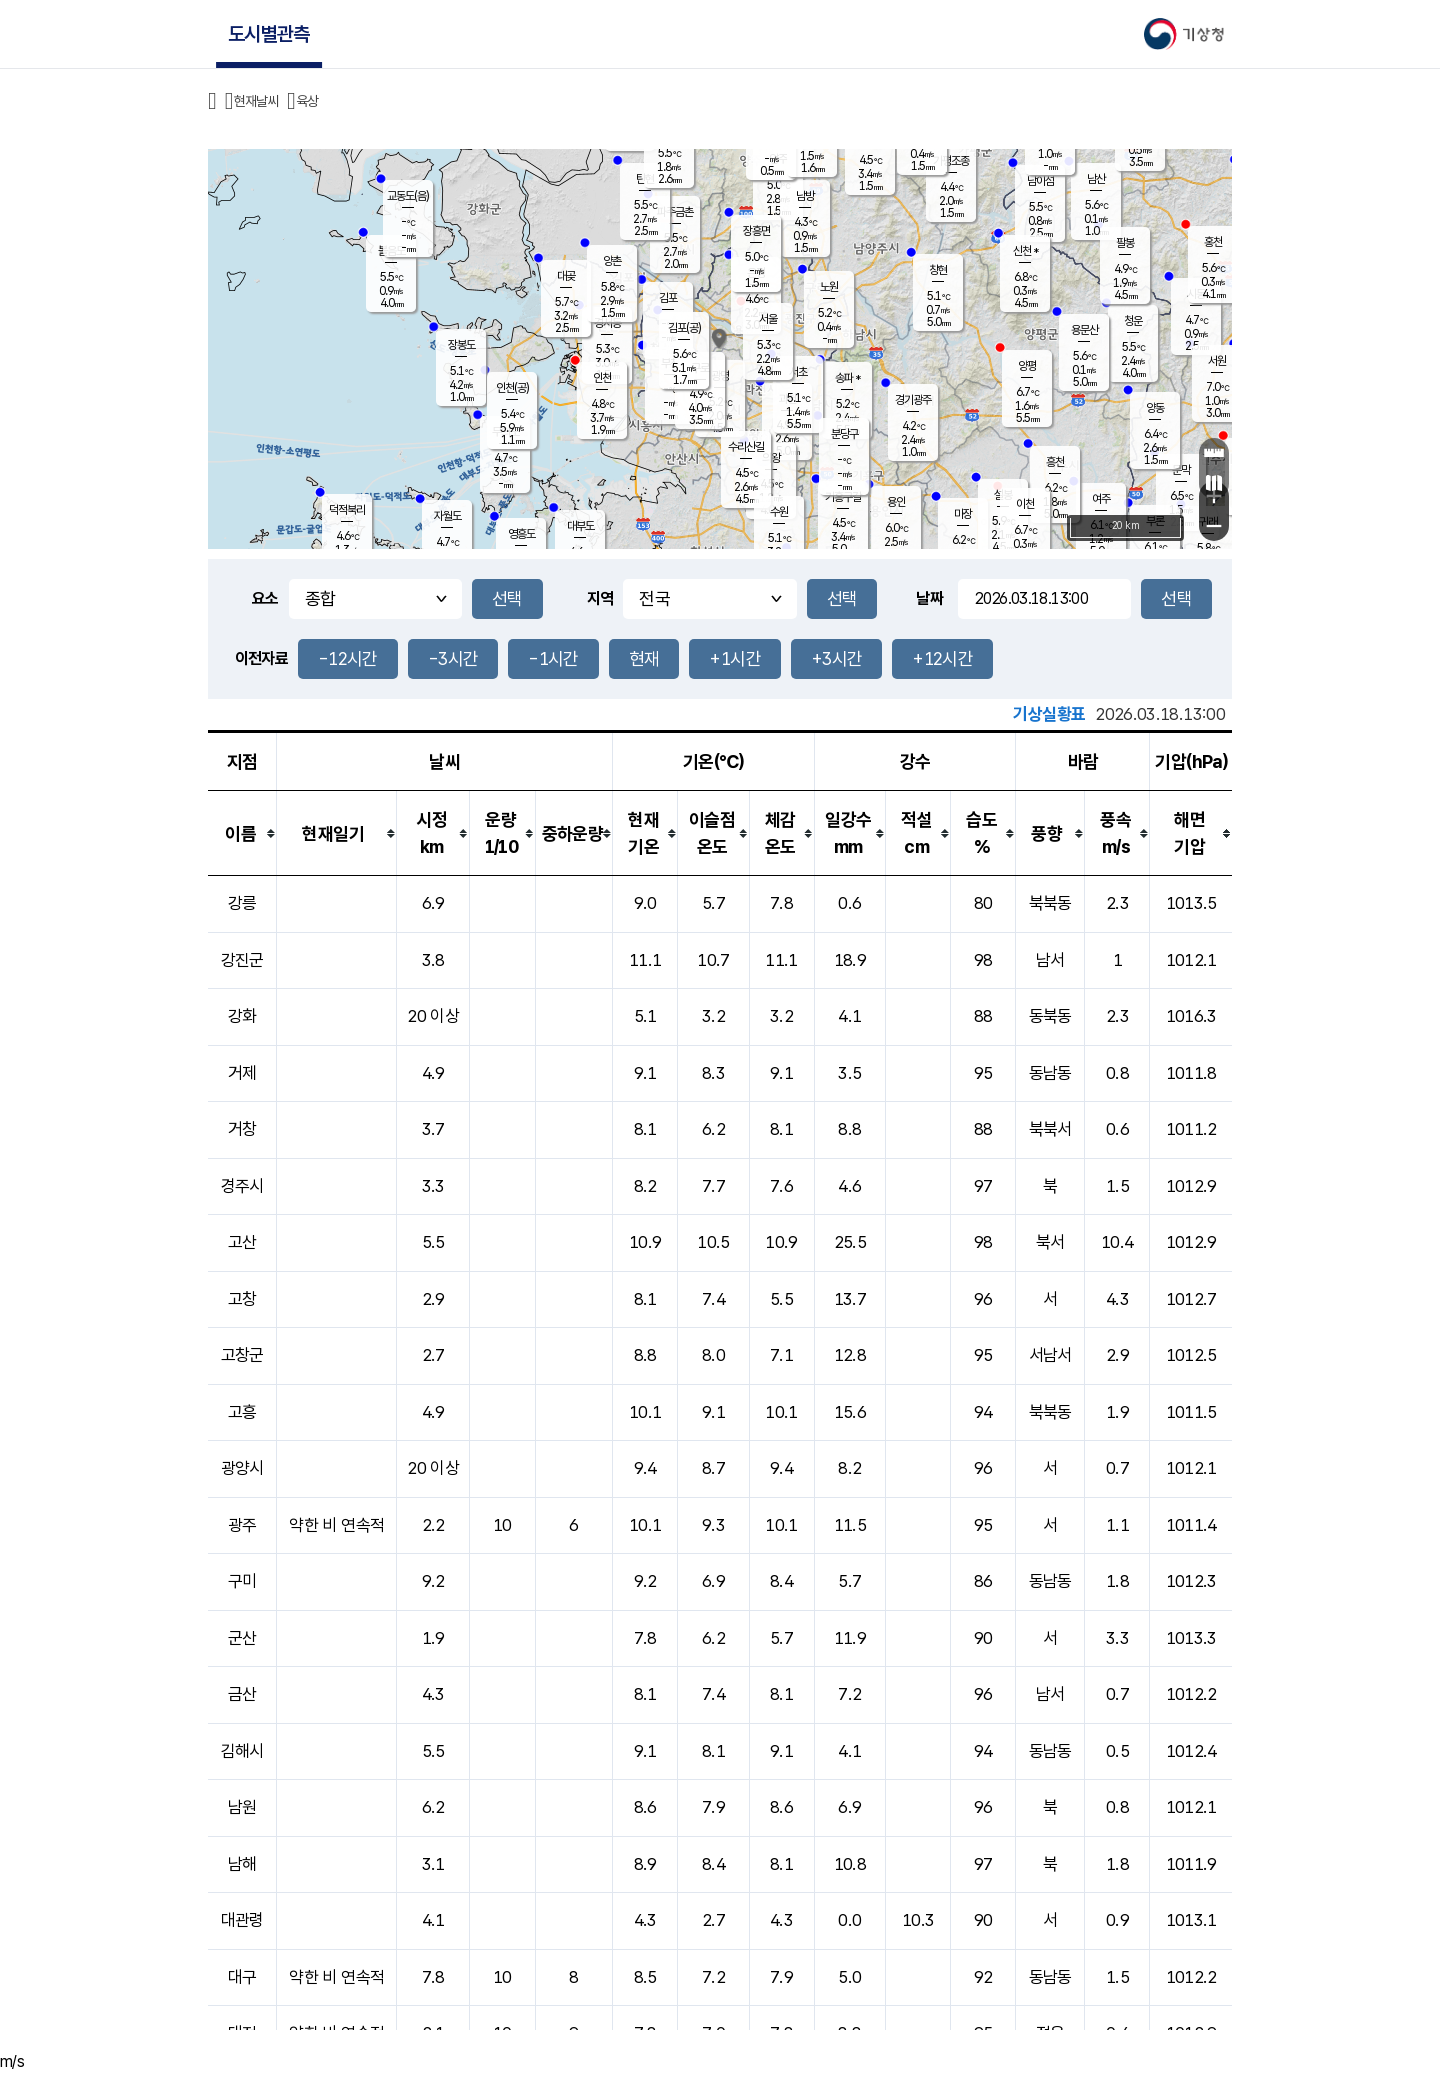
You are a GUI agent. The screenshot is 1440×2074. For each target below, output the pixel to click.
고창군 (242, 1355)
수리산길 (746, 447)
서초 (798, 372)
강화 (242, 1016)
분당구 (844, 434)
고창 (242, 1299)
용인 (896, 502)
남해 (242, 1864)
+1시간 (734, 658)
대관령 (242, 1920)
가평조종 (951, 161)
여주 (1101, 499)
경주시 (242, 1186)
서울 (768, 319)
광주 (242, 1525)
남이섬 (1040, 181)
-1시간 (553, 658)
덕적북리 (347, 510)
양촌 (612, 261)
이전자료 (261, 658)
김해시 (242, 1751)
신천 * (1025, 251)
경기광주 (913, 400)
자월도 (447, 516)
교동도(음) (408, 196)
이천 (1025, 504)
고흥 (242, 1412)
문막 (1181, 470)
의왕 (771, 458)
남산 (1096, 179)
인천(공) (512, 388)
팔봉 (1125, 243)
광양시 (242, 1468)
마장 (963, 514)
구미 (242, 1581)
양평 (1027, 366)
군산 (242, 1638)
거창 (242, 1129)
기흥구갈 (843, 497)
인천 (602, 378)
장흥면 (756, 231)
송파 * (847, 378)
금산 (242, 1694)
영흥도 (521, 534)
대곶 (566, 276)
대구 (242, 1977)
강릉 (242, 903)
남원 (242, 1807)
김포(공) (684, 328)
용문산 (1084, 330)
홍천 (1213, 242)
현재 (644, 658)
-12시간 (348, 658)
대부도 (580, 526)
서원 (1217, 361)
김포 (668, 298)
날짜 (929, 598)
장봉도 (461, 345)
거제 (242, 1073)
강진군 (242, 960)
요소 (265, 598)
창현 (938, 270)
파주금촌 (675, 212)
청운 (1133, 321)
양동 (1155, 408)
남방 (805, 196)
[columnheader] (242, 833)
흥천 (1055, 462)
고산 (242, 1242)
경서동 (607, 323)
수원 (779, 512)
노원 (829, 287)
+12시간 (942, 658)
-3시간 (453, 658)
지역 (600, 598)
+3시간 (836, 658)
